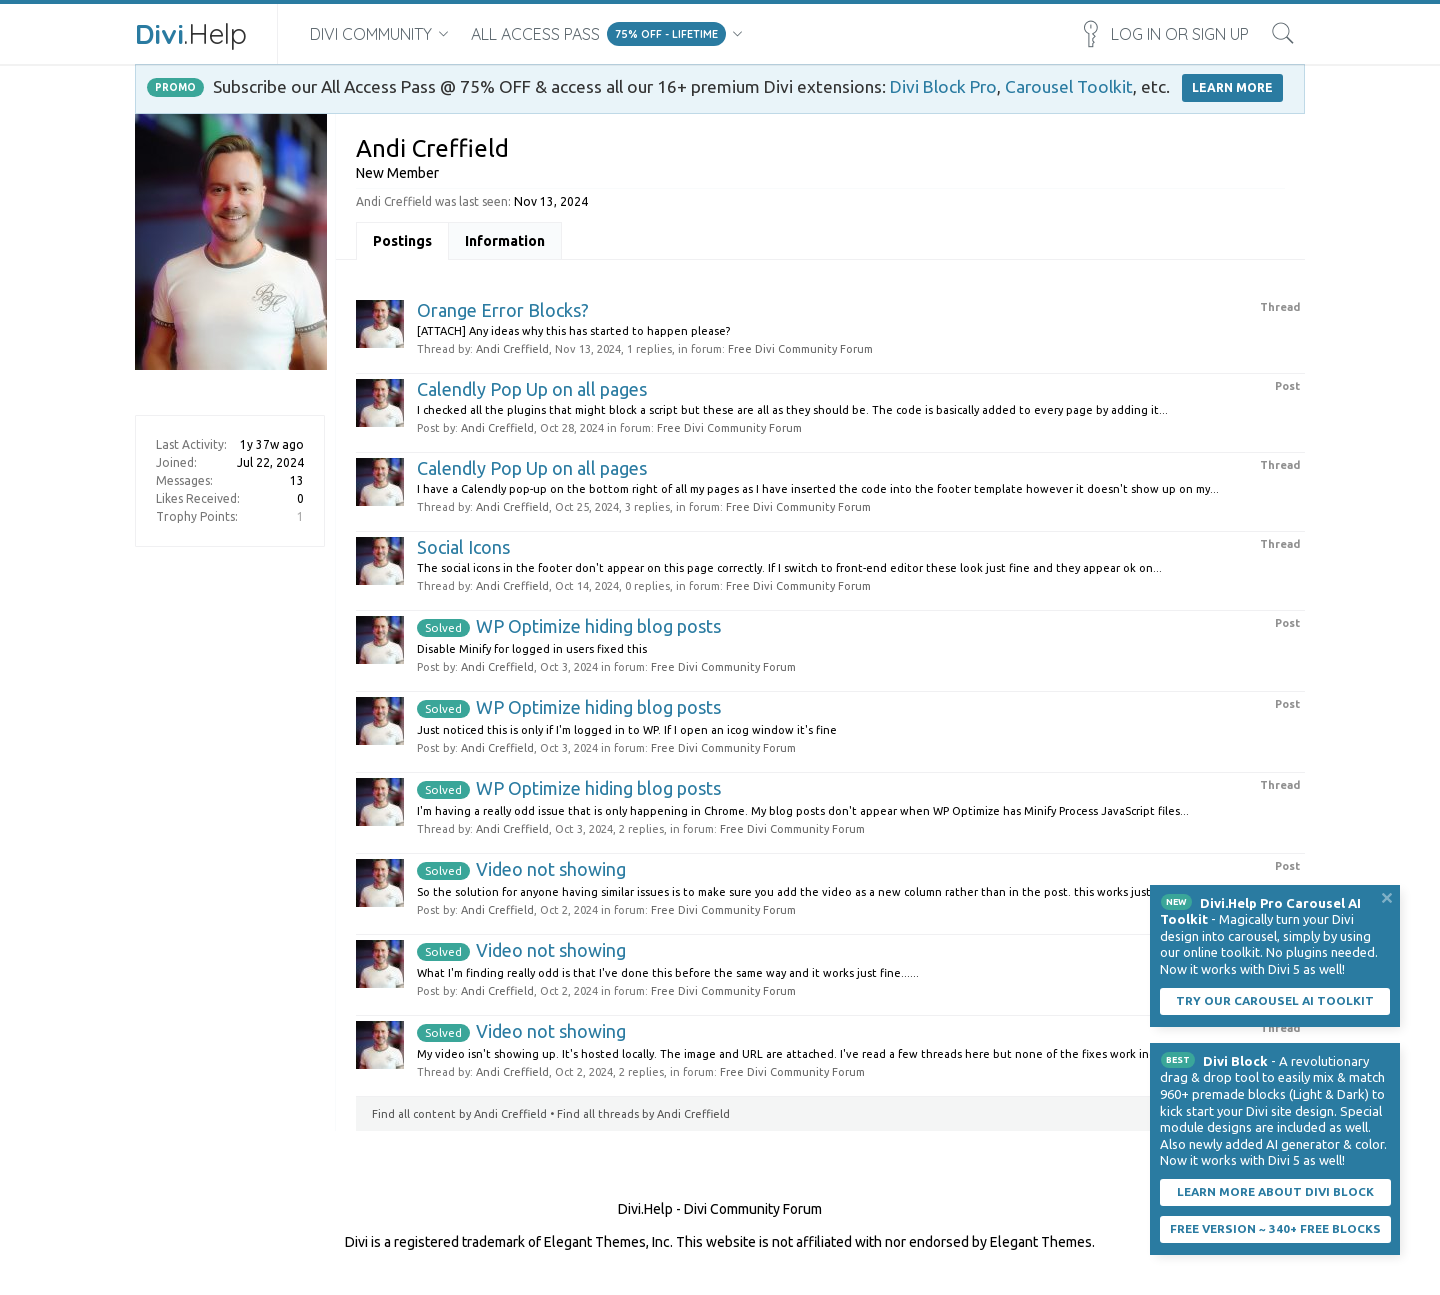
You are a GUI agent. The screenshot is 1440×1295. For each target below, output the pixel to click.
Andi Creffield (512, 349)
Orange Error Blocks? (503, 310)
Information (505, 241)
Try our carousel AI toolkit (1275, 1000)
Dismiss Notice (1387, 898)
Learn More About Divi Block (1275, 1191)
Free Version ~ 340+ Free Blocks (1275, 1228)
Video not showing (521, 869)
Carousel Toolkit (1069, 86)
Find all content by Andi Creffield (459, 1114)
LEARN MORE (1232, 87)
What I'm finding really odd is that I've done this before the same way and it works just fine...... (668, 973)
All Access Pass (535, 34)
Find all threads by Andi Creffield (643, 1114)
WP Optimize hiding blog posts (569, 626)
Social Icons (463, 547)
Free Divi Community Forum (800, 349)
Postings (402, 241)
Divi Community (371, 34)
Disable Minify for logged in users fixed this (532, 649)
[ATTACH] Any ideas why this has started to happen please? (573, 331)
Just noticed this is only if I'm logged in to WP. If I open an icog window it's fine (627, 730)
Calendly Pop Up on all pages (532, 389)
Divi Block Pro (943, 86)
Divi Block (1235, 1061)
